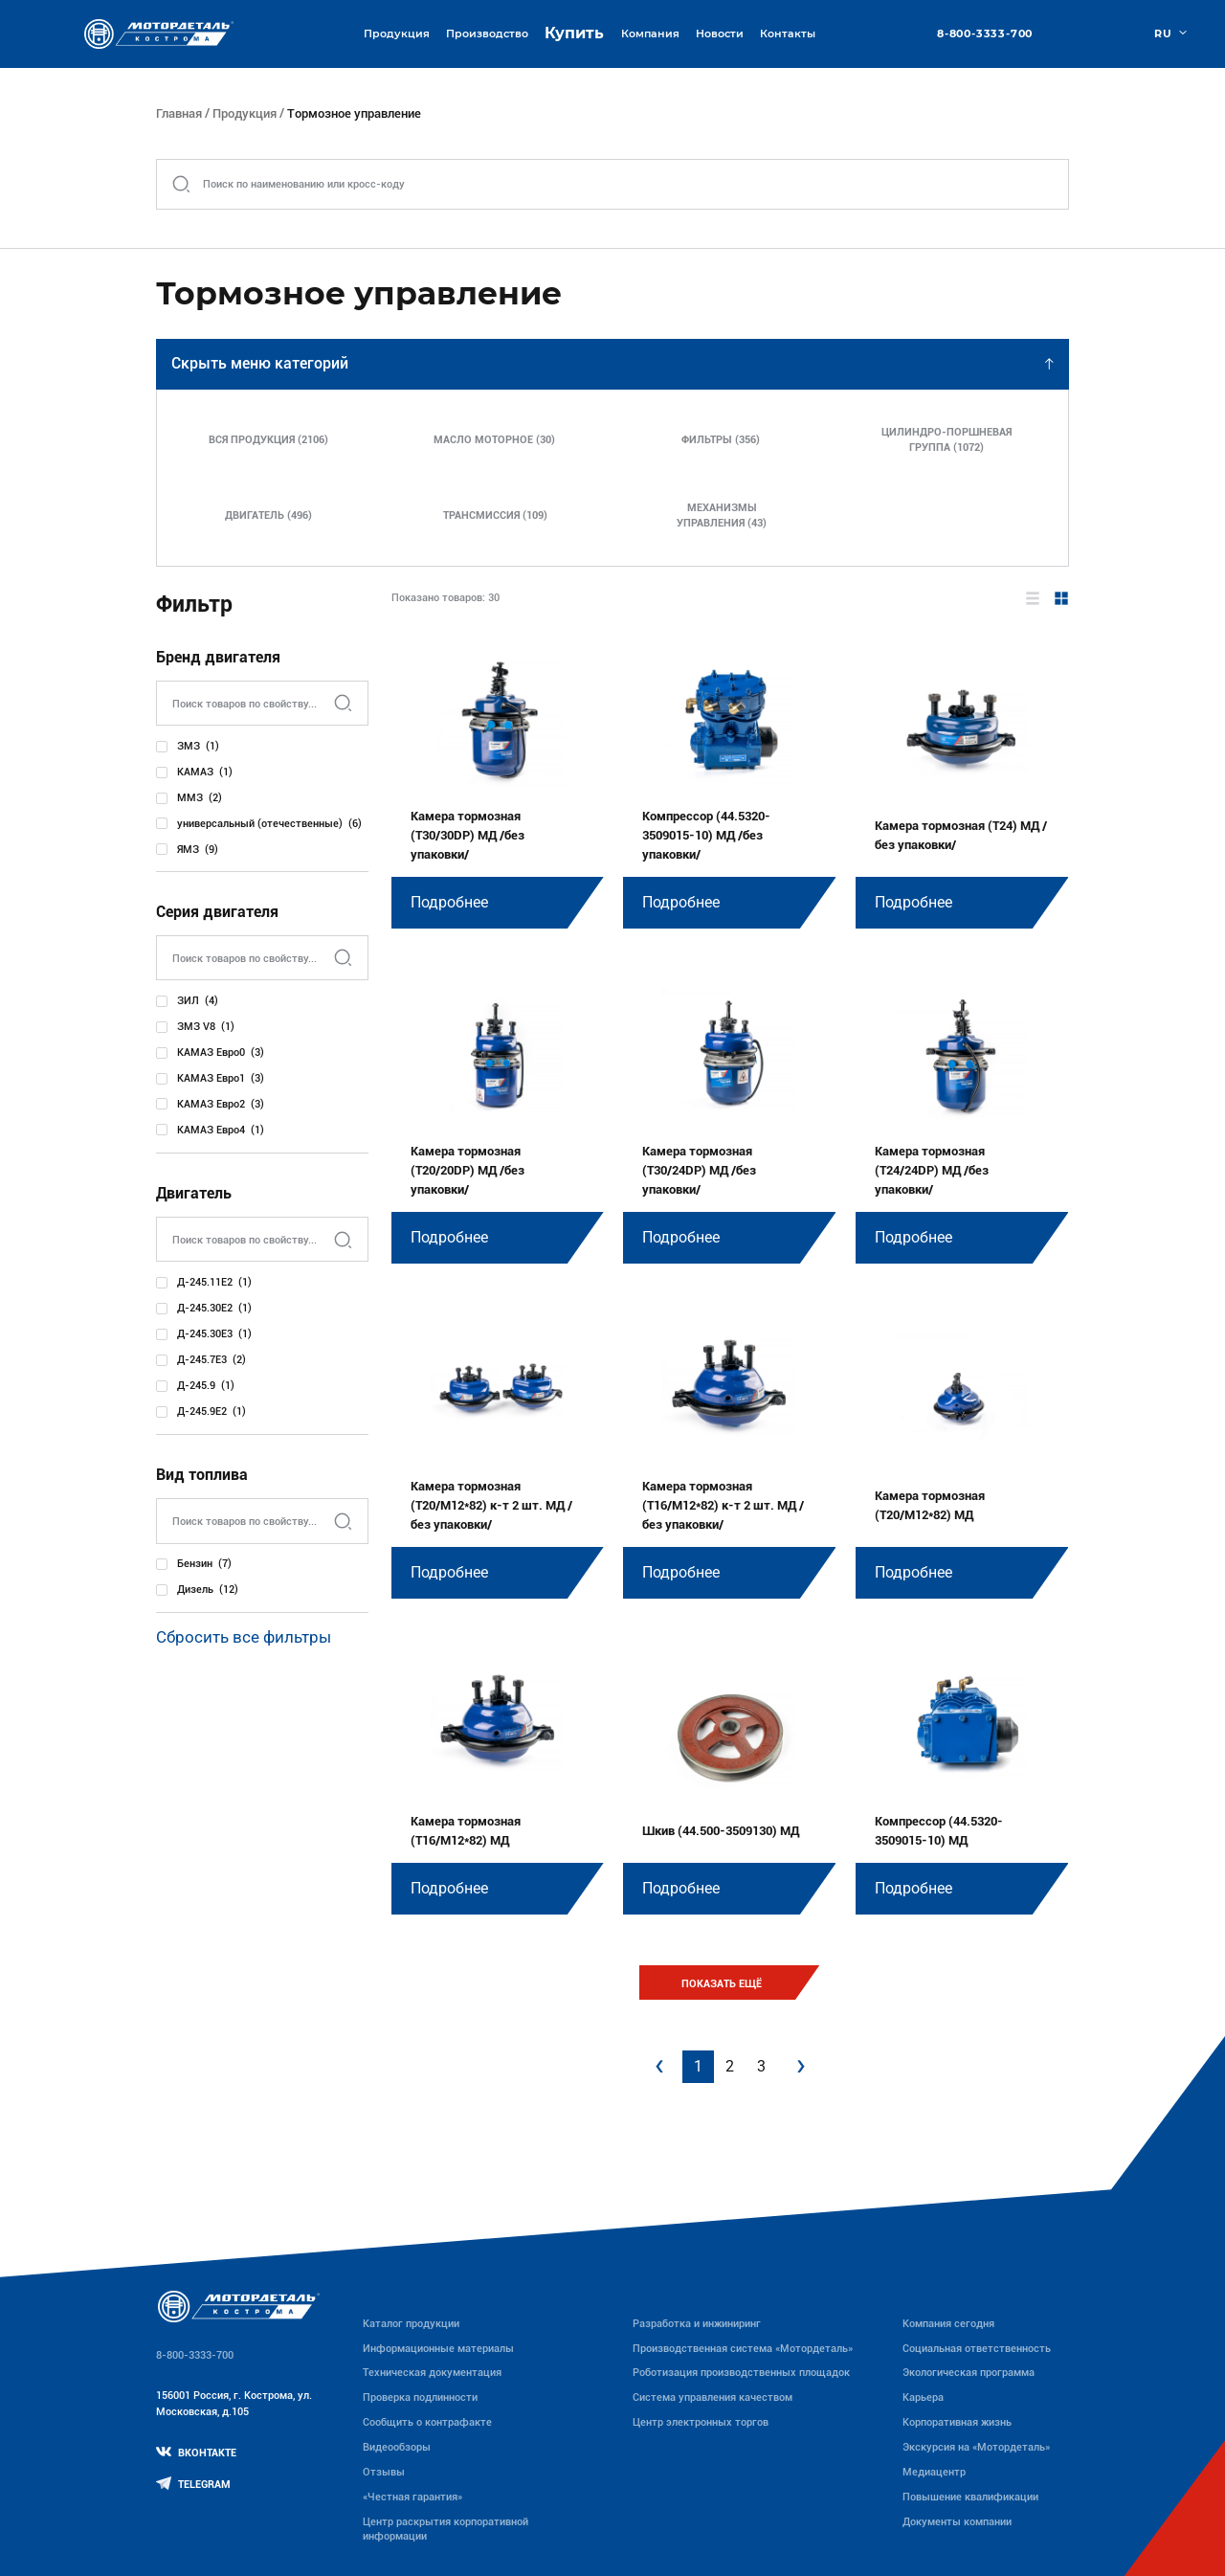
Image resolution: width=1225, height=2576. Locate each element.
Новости (720, 33)
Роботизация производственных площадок (741, 2372)
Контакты (787, 33)
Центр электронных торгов (700, 2422)
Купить (574, 33)
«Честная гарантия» (412, 2496)
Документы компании (957, 2521)
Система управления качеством (712, 2397)
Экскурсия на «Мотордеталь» (976, 2446)
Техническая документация (432, 2372)
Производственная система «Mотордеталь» (743, 2348)
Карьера (923, 2397)
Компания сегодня (948, 2323)
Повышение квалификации (970, 2496)
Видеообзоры (397, 2446)
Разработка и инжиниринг (697, 2323)
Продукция (244, 113)
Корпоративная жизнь (957, 2422)
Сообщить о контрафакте (427, 2422)
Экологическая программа (968, 2372)
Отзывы (384, 2471)
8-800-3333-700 (985, 34)
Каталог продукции (411, 2323)
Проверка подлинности (420, 2397)
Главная (179, 113)
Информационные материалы (438, 2348)
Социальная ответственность (976, 2348)
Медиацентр (934, 2471)
